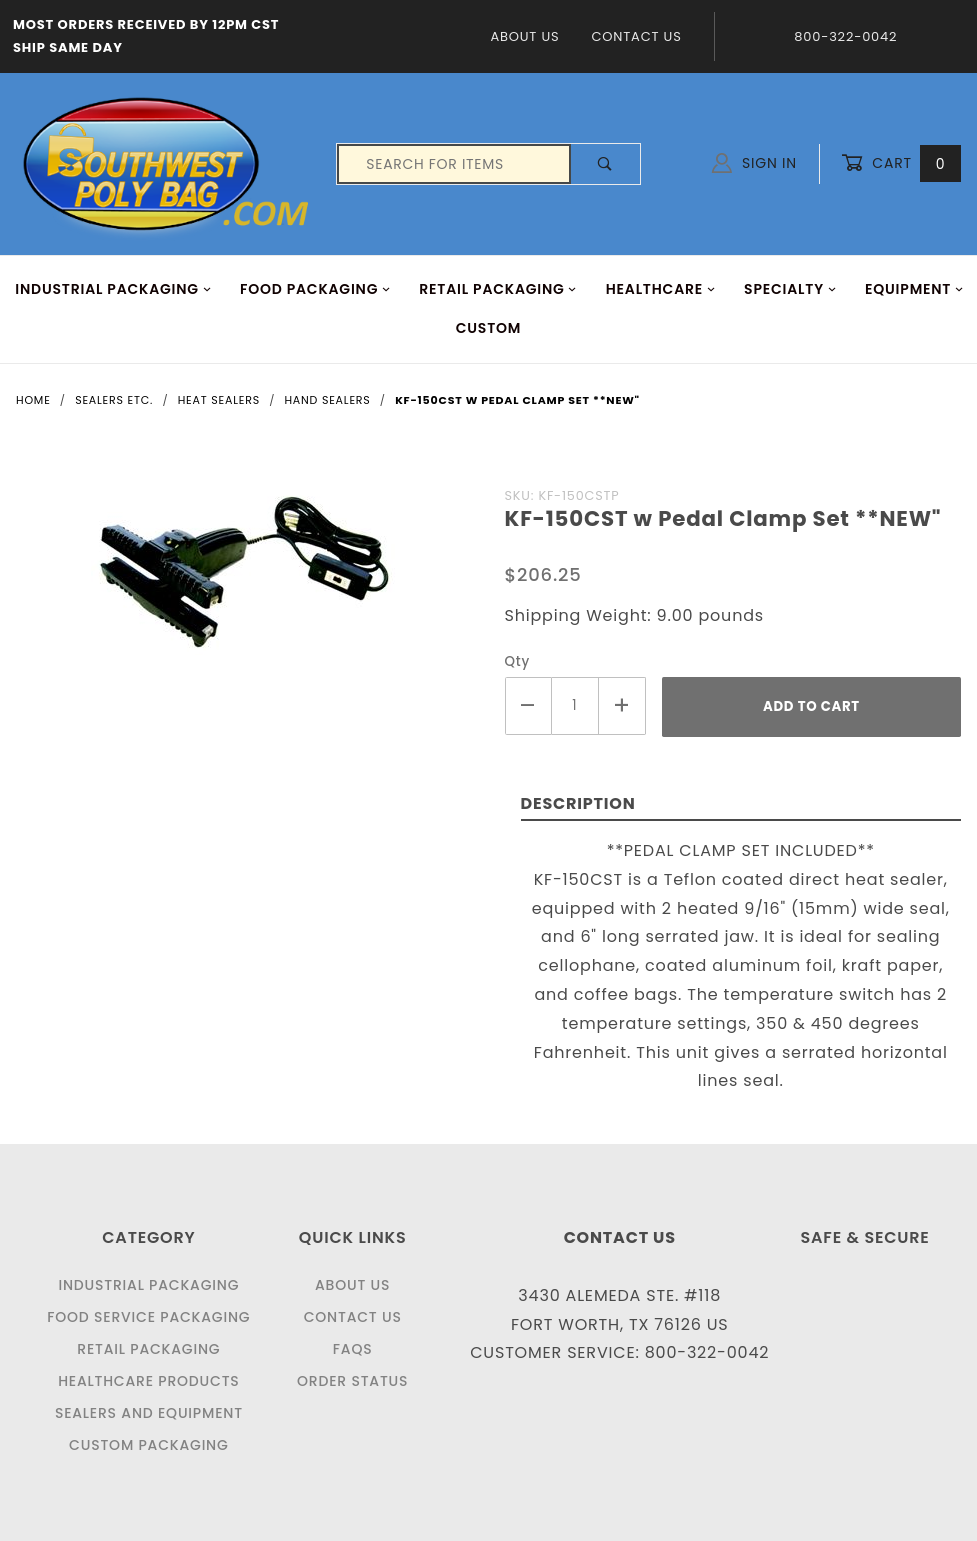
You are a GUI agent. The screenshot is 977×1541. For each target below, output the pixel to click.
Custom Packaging (149, 1445)
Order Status (352, 1381)
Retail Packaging (148, 1349)
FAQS (353, 1349)
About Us (524, 36)
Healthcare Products (148, 1381)
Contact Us (636, 36)
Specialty (790, 289)
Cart (901, 163)
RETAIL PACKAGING (498, 289)
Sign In (754, 163)
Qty (518, 661)
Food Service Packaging (148, 1317)
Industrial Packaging (148, 1285)
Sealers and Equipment (149, 1413)
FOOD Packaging (315, 289)
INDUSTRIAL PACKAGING (113, 289)
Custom (489, 328)
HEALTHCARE (661, 289)
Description (578, 803)
